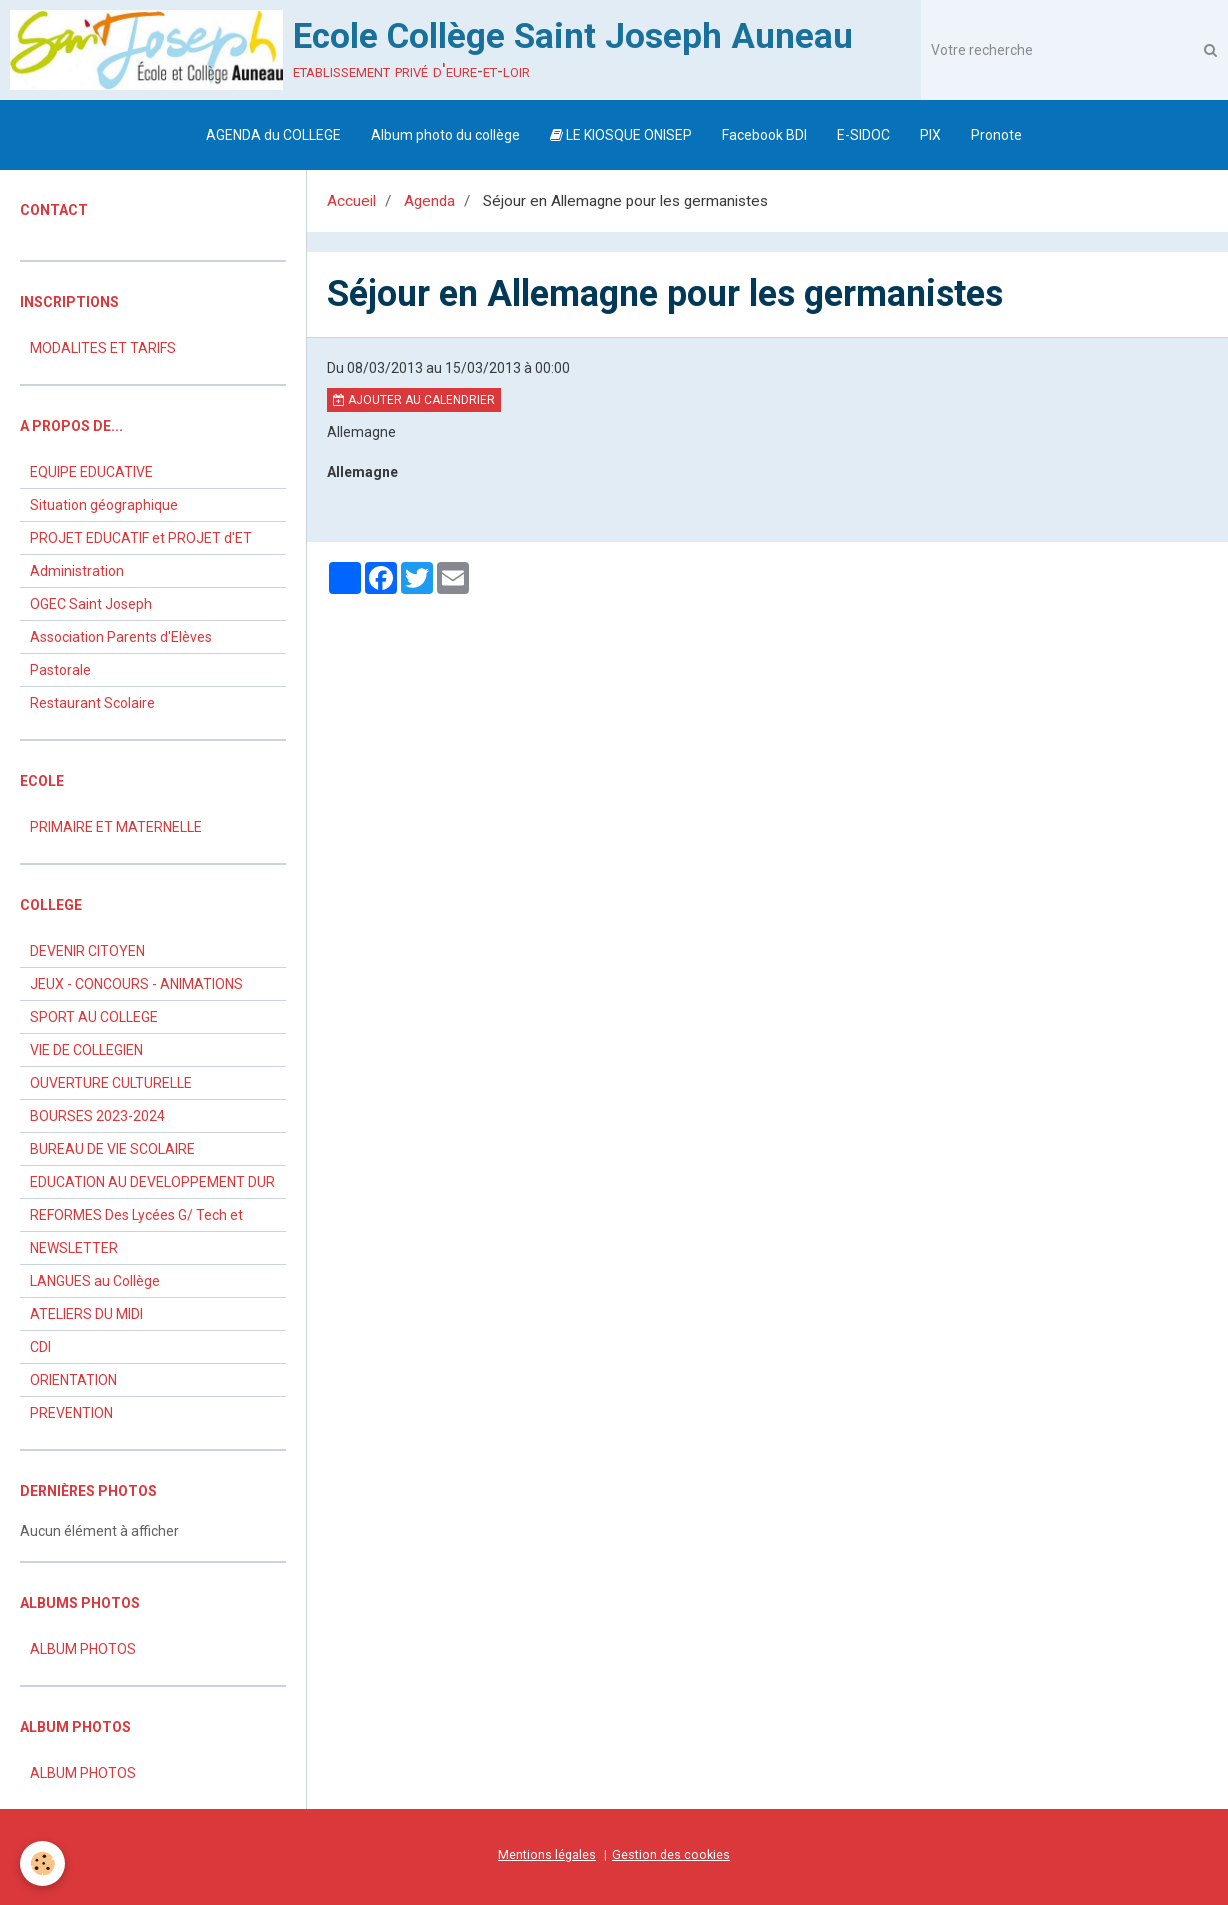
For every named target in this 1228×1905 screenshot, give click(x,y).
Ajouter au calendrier (414, 400)
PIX (930, 135)
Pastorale (60, 670)
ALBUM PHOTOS (83, 1649)
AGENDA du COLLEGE (273, 135)
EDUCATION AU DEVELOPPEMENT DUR (152, 1182)
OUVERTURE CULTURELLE (111, 1083)
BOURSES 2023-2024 (97, 1116)
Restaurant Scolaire (92, 703)
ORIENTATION (73, 1380)
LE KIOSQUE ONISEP (621, 135)
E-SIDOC (863, 135)
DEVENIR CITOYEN (87, 951)
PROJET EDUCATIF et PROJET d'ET (141, 538)
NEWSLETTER (74, 1248)
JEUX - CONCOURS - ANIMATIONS (136, 984)
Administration (77, 571)
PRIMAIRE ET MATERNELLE (116, 827)
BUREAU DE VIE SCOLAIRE (112, 1149)
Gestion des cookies (671, 1854)
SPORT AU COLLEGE (94, 1017)
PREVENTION (71, 1413)
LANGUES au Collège (95, 1281)
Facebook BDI (764, 135)
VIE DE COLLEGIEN (86, 1050)
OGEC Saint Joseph (91, 604)
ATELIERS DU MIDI (86, 1314)
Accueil (351, 201)
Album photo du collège (445, 135)
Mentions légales (547, 1854)
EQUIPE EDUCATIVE (91, 472)
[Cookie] (42, 1863)
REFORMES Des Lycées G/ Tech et (136, 1215)
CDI (40, 1347)
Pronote (996, 135)
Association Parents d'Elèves (121, 637)
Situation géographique (104, 505)
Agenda (429, 201)
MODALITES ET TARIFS (103, 348)
